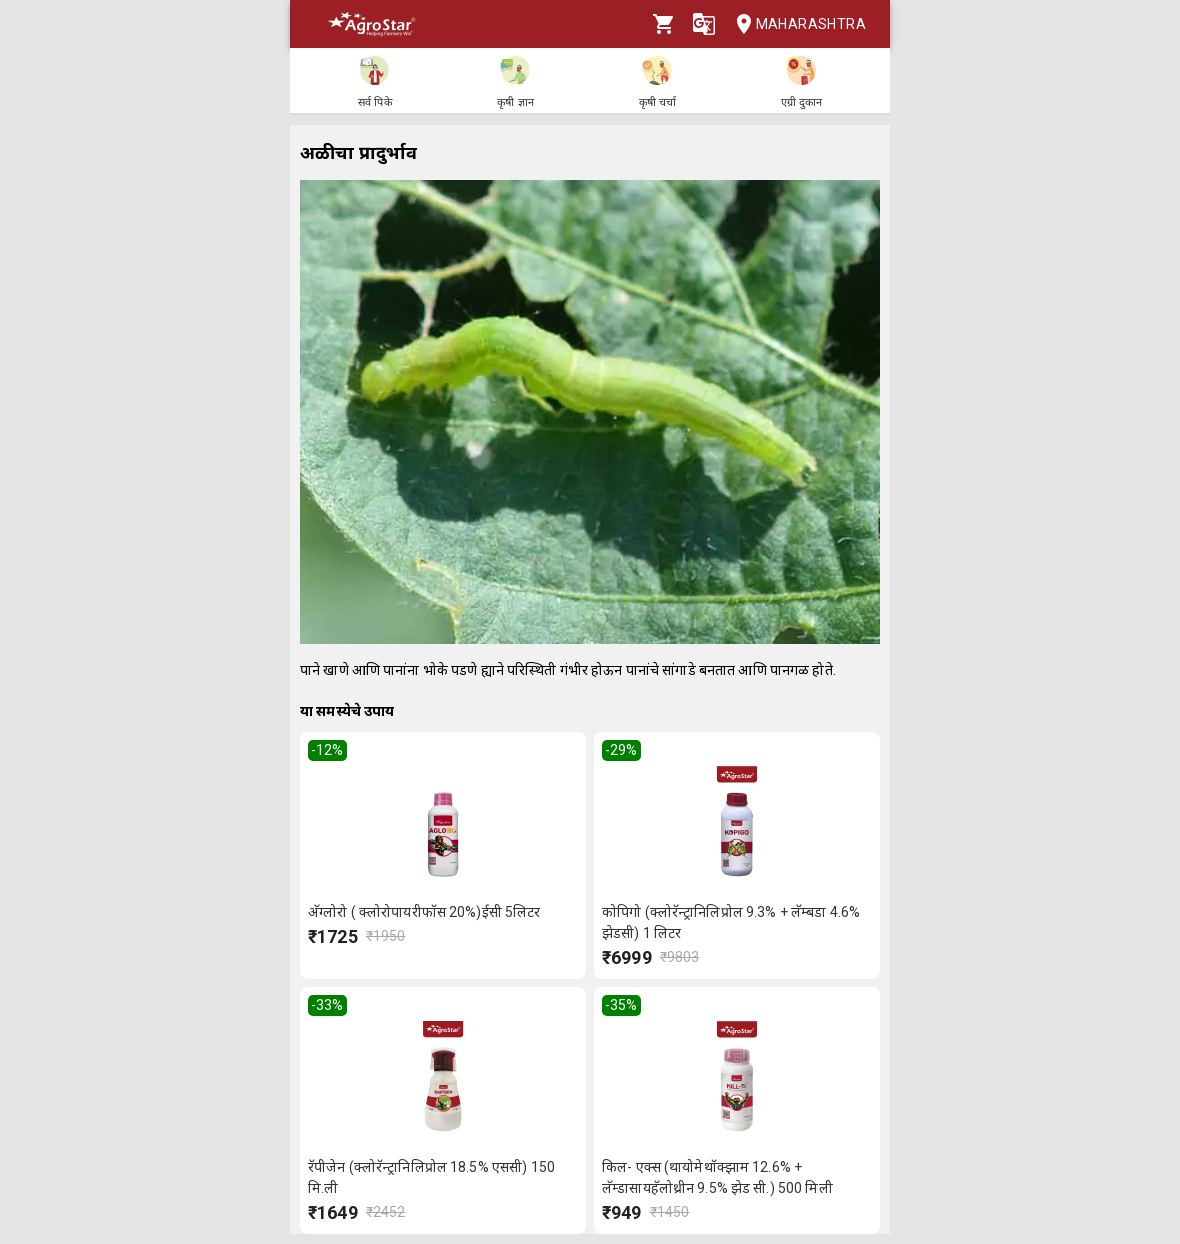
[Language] (704, 24)
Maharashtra (795, 24)
